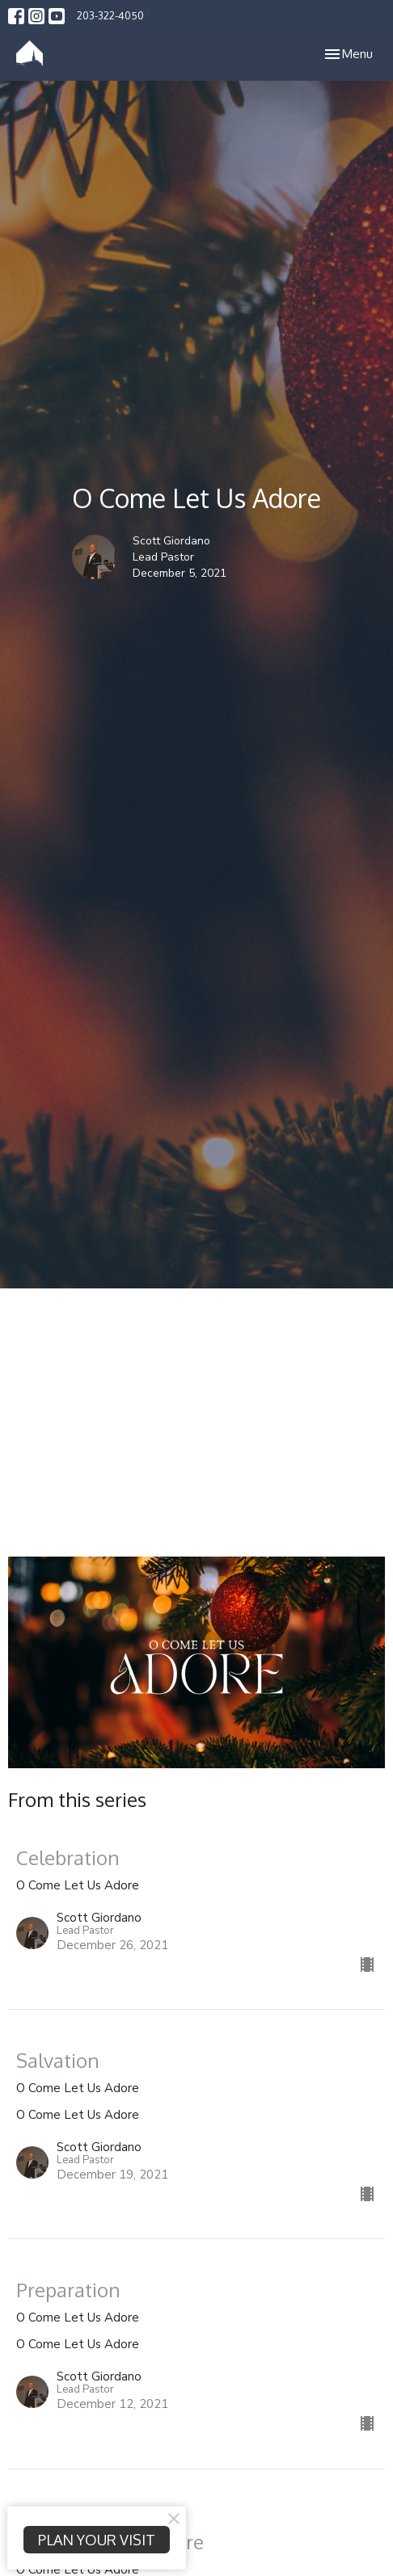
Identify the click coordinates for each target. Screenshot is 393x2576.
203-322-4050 (110, 15)
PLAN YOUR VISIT (96, 2540)
